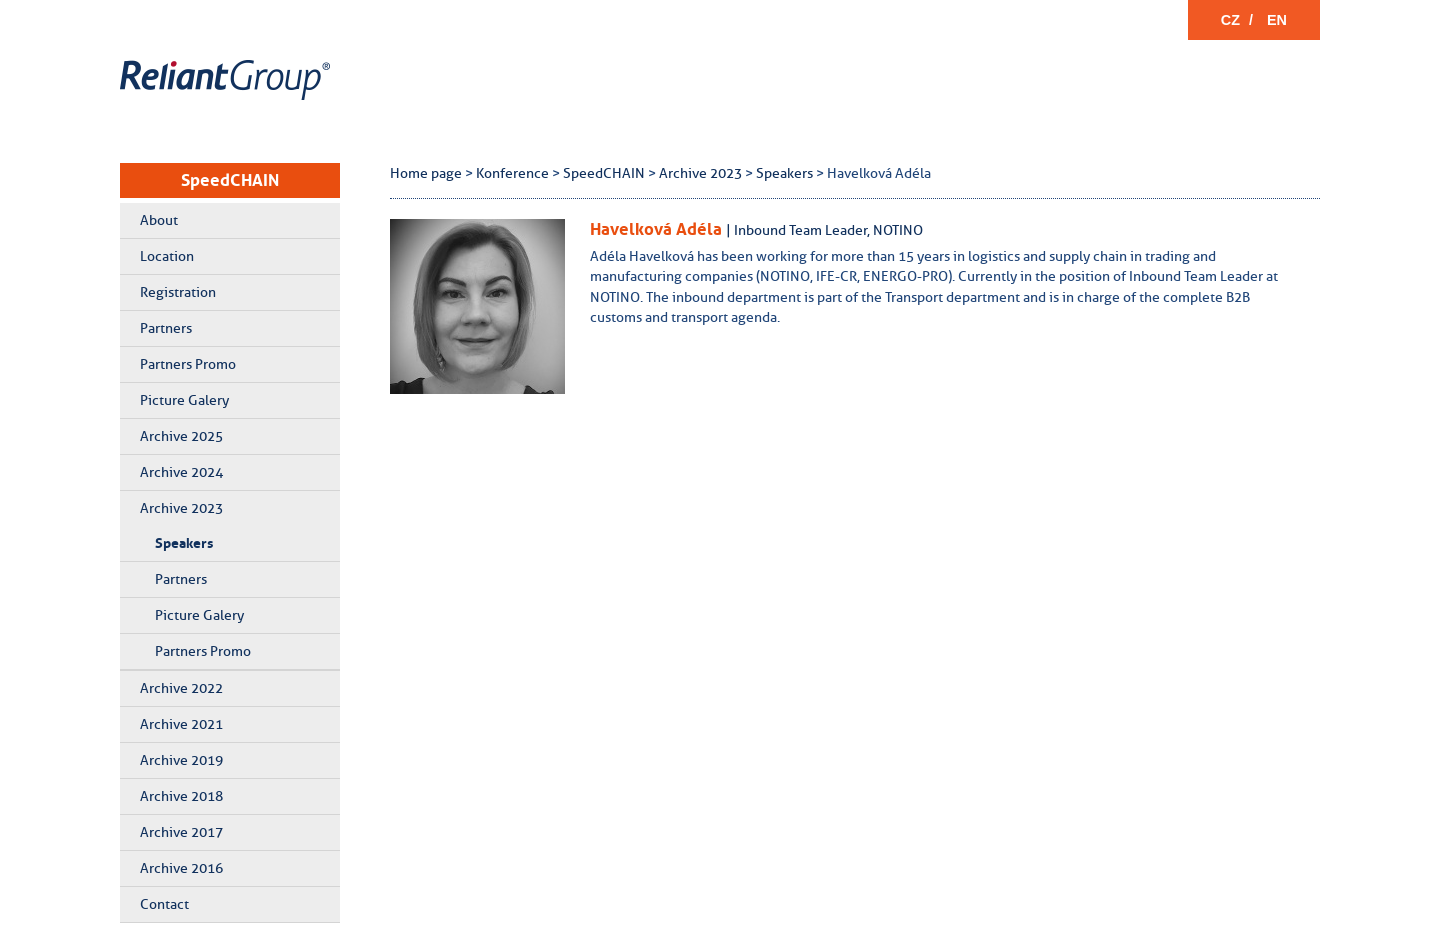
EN (1277, 20)
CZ (1230, 20)
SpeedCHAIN (230, 180)
